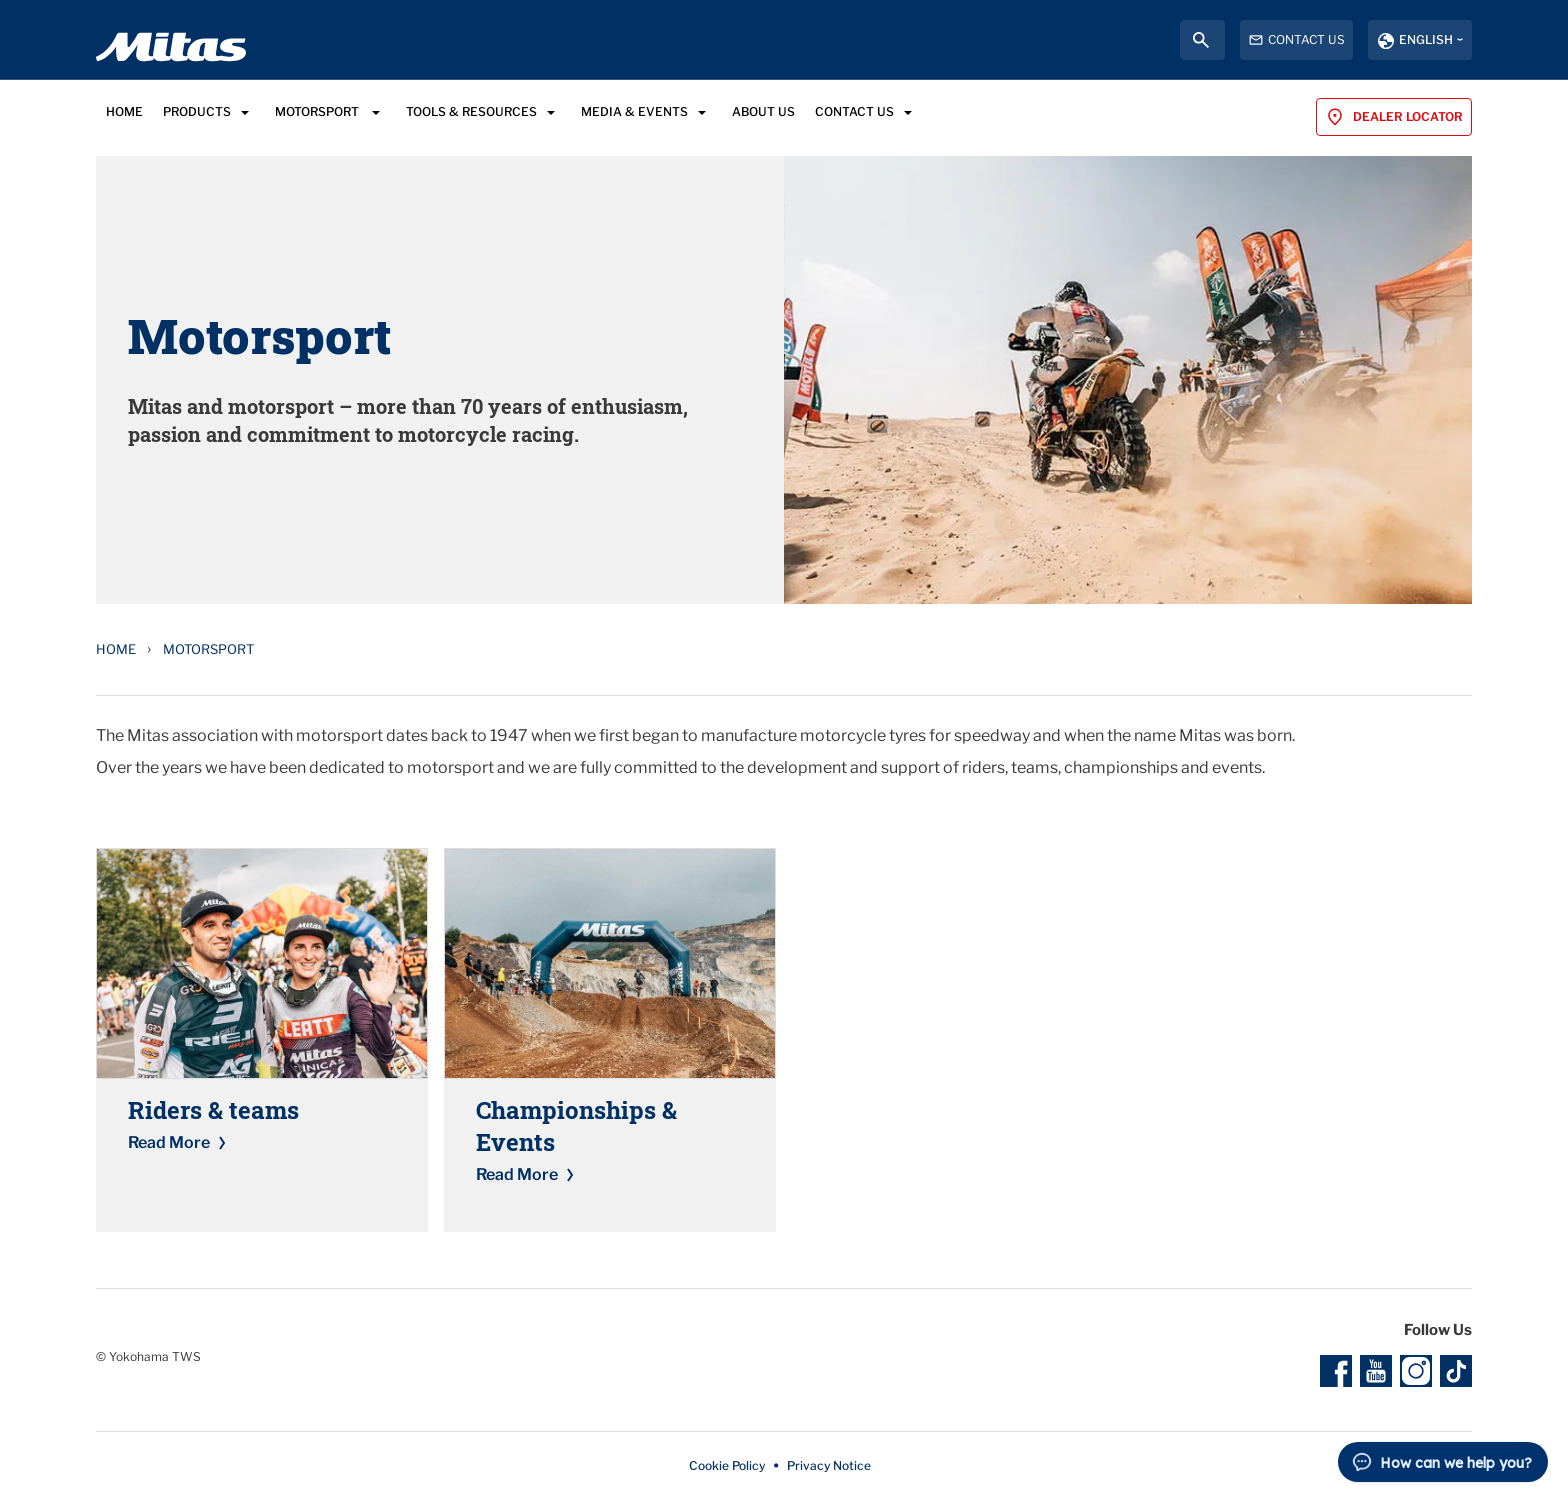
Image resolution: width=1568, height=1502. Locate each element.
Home (116, 649)
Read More (169, 1142)
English (1426, 39)
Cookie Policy (727, 1465)
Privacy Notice (829, 1465)
